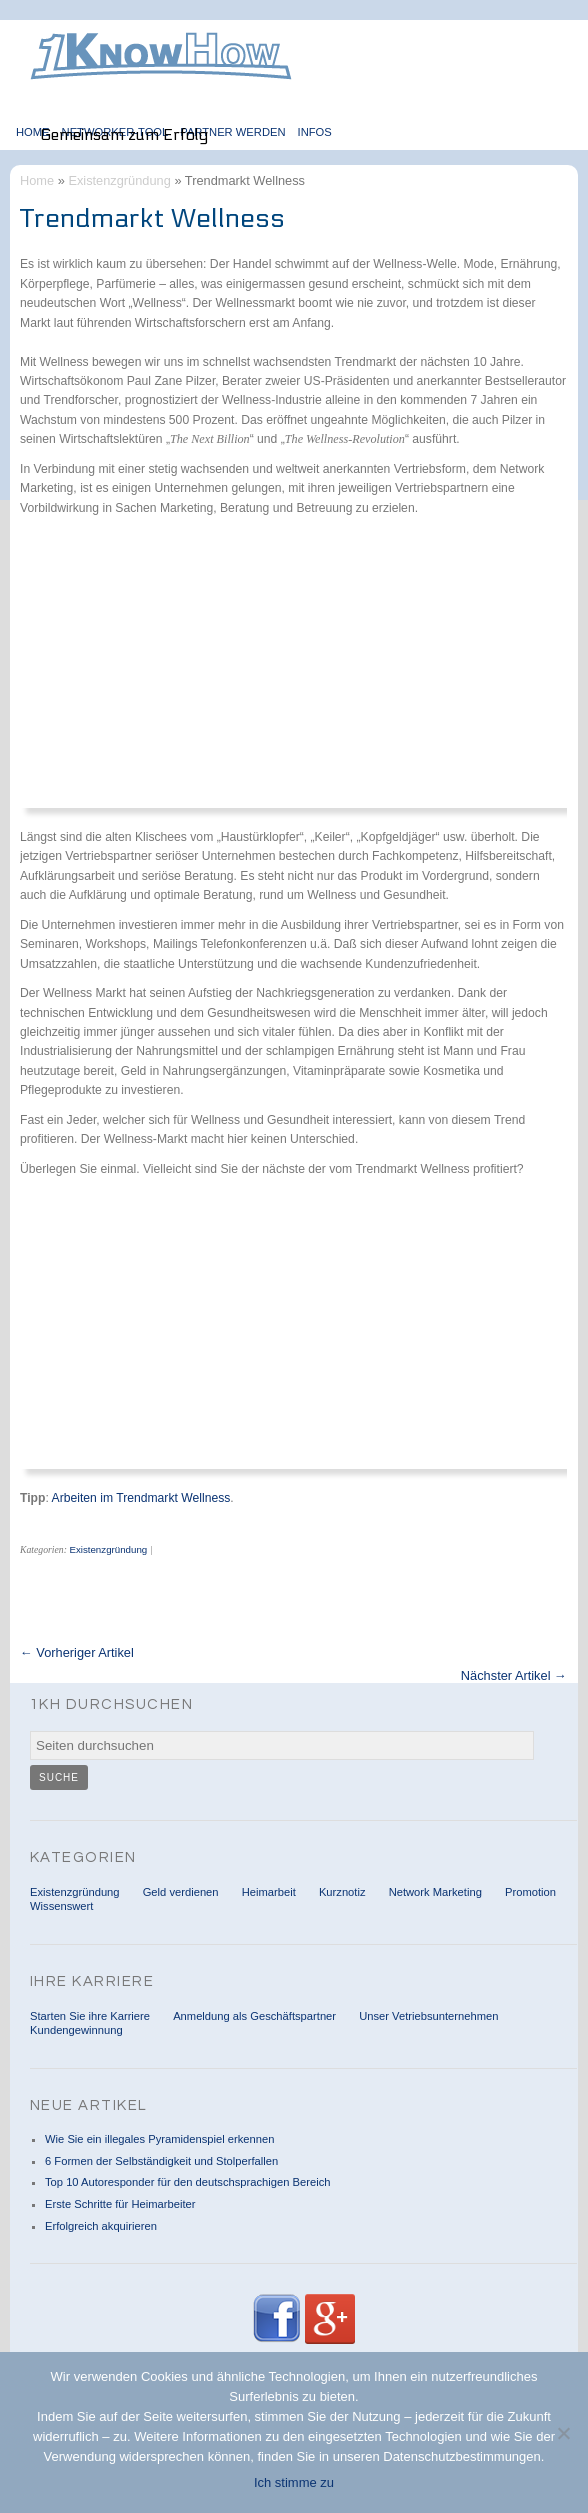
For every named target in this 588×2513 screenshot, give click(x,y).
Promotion (530, 1892)
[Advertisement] (274, 671)
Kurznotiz (342, 1892)
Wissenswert (61, 1906)
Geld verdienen (181, 1892)
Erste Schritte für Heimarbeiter (120, 2204)
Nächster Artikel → (514, 1676)
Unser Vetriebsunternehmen (428, 2016)
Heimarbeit (269, 1892)
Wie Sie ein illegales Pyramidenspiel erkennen (159, 2139)
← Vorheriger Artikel (77, 1653)
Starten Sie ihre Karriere (90, 2016)
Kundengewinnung (76, 2030)
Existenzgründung (119, 180)
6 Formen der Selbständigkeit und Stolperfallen (161, 2161)
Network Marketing (435, 1892)
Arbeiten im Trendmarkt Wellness (141, 1498)
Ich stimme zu (294, 2482)
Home (33, 132)
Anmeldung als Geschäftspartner (254, 2016)
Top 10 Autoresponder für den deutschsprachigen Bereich (187, 2182)
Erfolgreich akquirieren (101, 2226)
